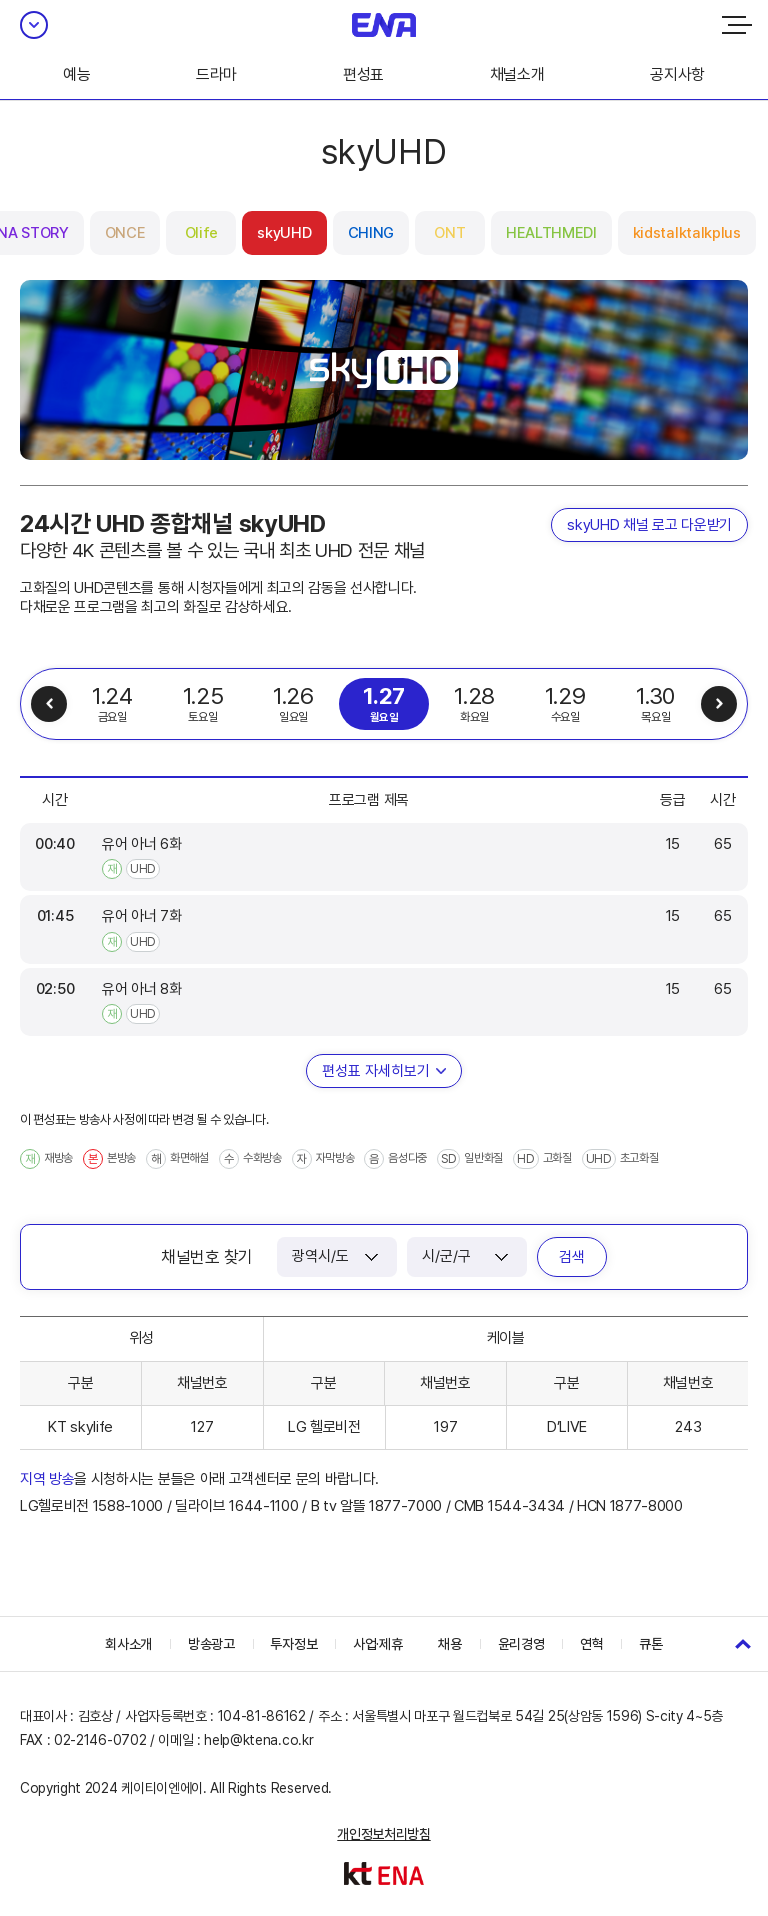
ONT (449, 233)
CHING (371, 233)
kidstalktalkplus (687, 233)
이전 (49, 704)
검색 (572, 1257)
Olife (201, 233)
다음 (719, 704)
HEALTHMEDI (551, 233)
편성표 (363, 74)
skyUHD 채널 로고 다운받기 (649, 525)
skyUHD (284, 233)
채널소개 (517, 74)
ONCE (125, 233)
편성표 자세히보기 (376, 1071)
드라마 (216, 74)
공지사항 (677, 74)
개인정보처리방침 (383, 1834)
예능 (76, 74)
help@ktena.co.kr (258, 1740)
